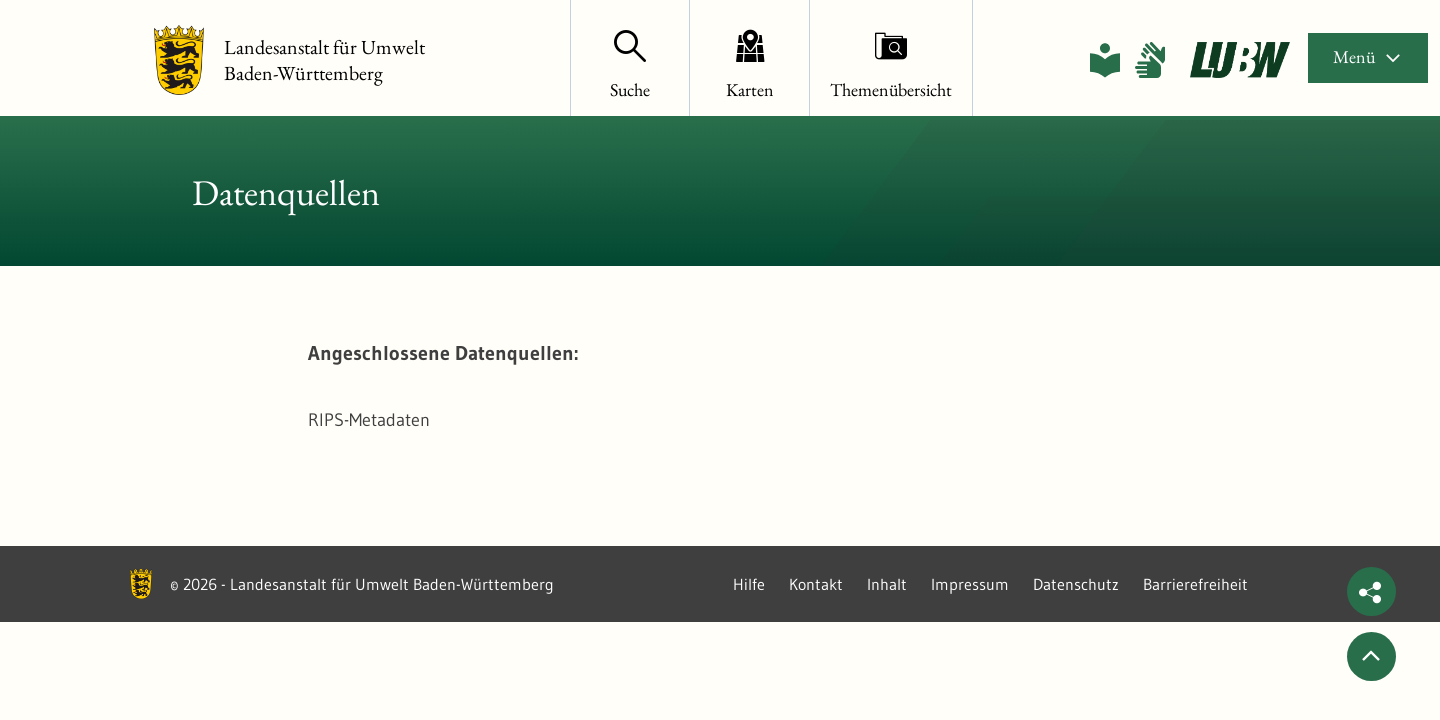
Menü (1368, 56)
